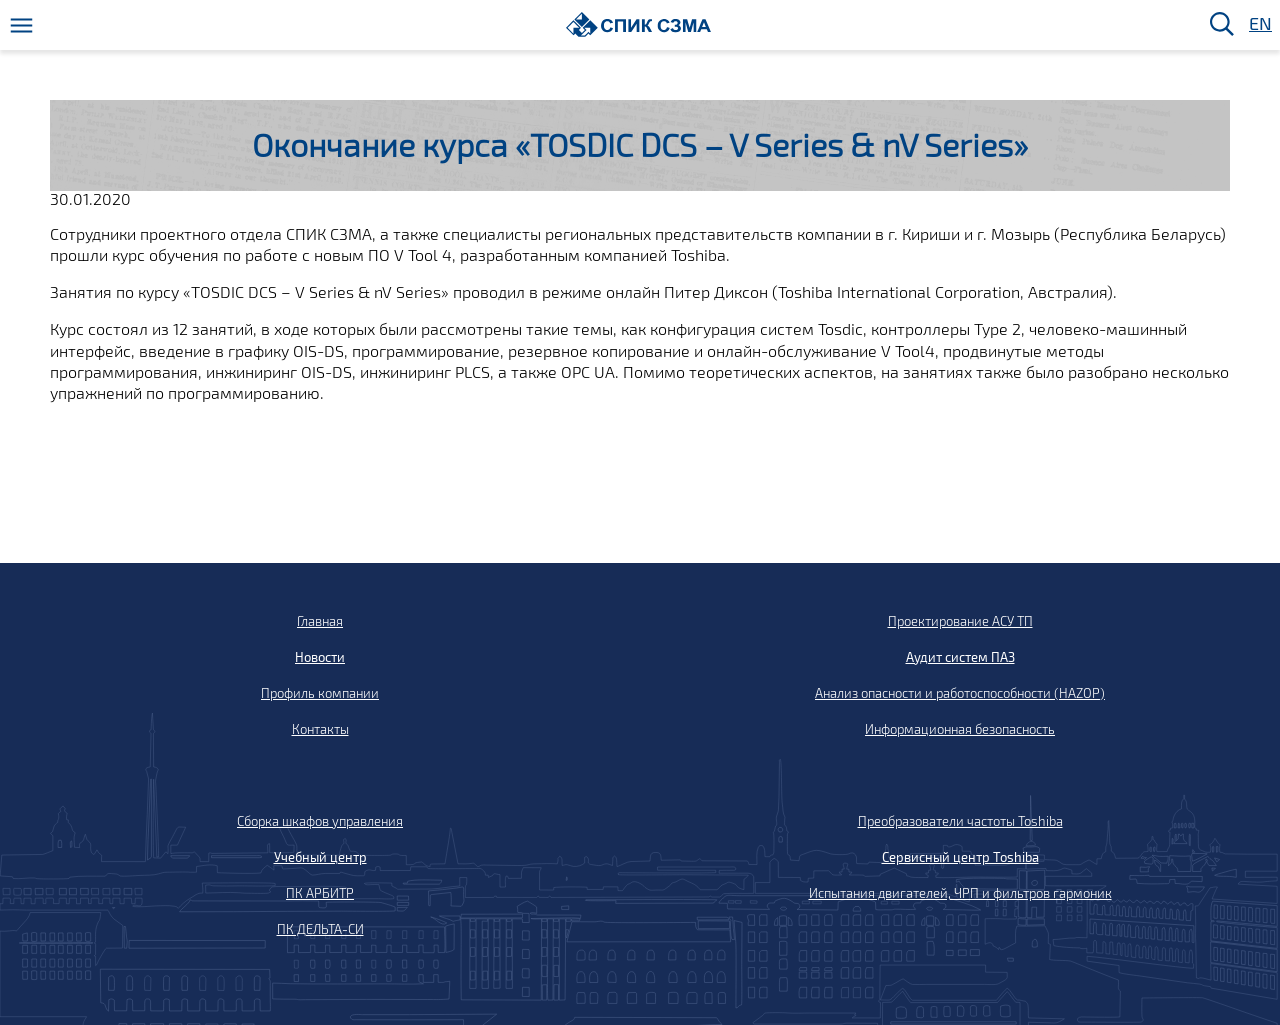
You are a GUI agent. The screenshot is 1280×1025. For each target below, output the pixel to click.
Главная (320, 621)
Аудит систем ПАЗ (960, 657)
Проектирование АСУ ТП (960, 621)
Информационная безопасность (960, 729)
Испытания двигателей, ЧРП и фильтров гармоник (960, 893)
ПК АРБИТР (320, 893)
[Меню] (21, 25)
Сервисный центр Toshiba (960, 857)
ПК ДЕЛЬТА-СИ (320, 929)
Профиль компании (320, 693)
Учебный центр (320, 857)
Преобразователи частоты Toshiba (960, 821)
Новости (320, 657)
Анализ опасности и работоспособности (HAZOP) (960, 693)
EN (1259, 24)
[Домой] (638, 24)
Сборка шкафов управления (320, 821)
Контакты (320, 729)
